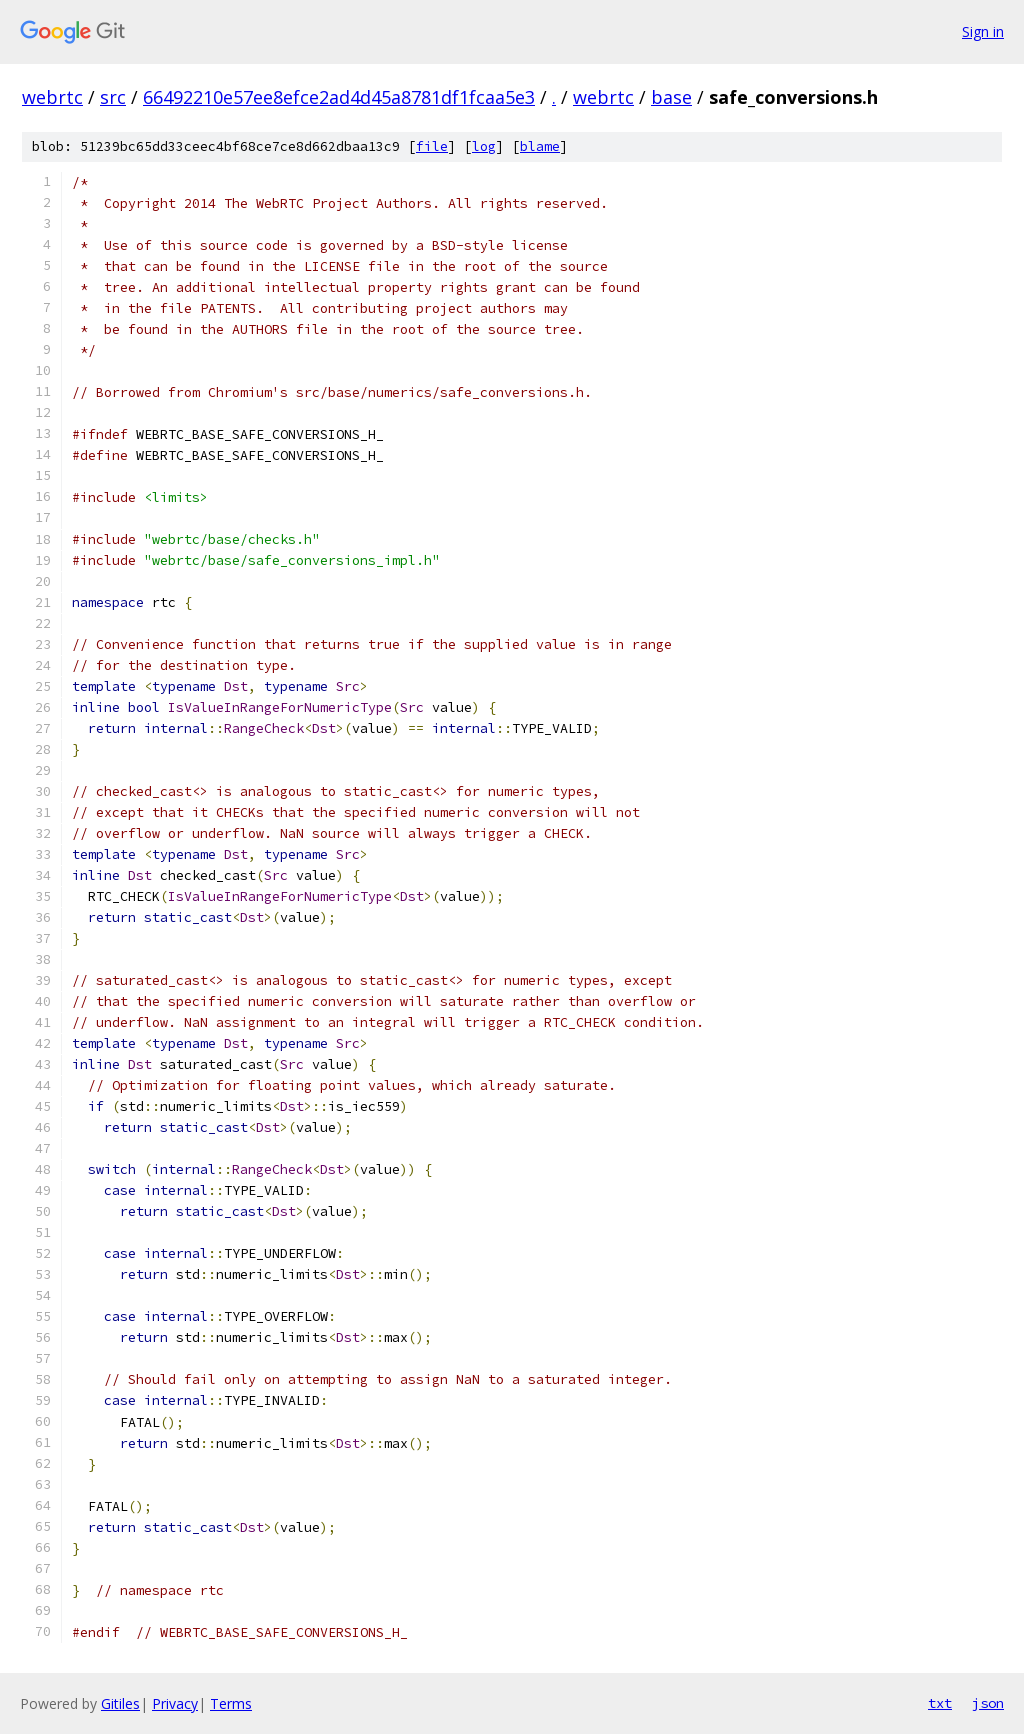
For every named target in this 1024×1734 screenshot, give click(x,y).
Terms (231, 1703)
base (671, 97)
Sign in (983, 31)
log (484, 146)
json (988, 1703)
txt (940, 1703)
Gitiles (120, 1703)
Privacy (175, 1703)
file (432, 146)
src (113, 97)
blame (540, 146)
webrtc (52, 97)
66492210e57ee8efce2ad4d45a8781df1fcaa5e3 (339, 97)
